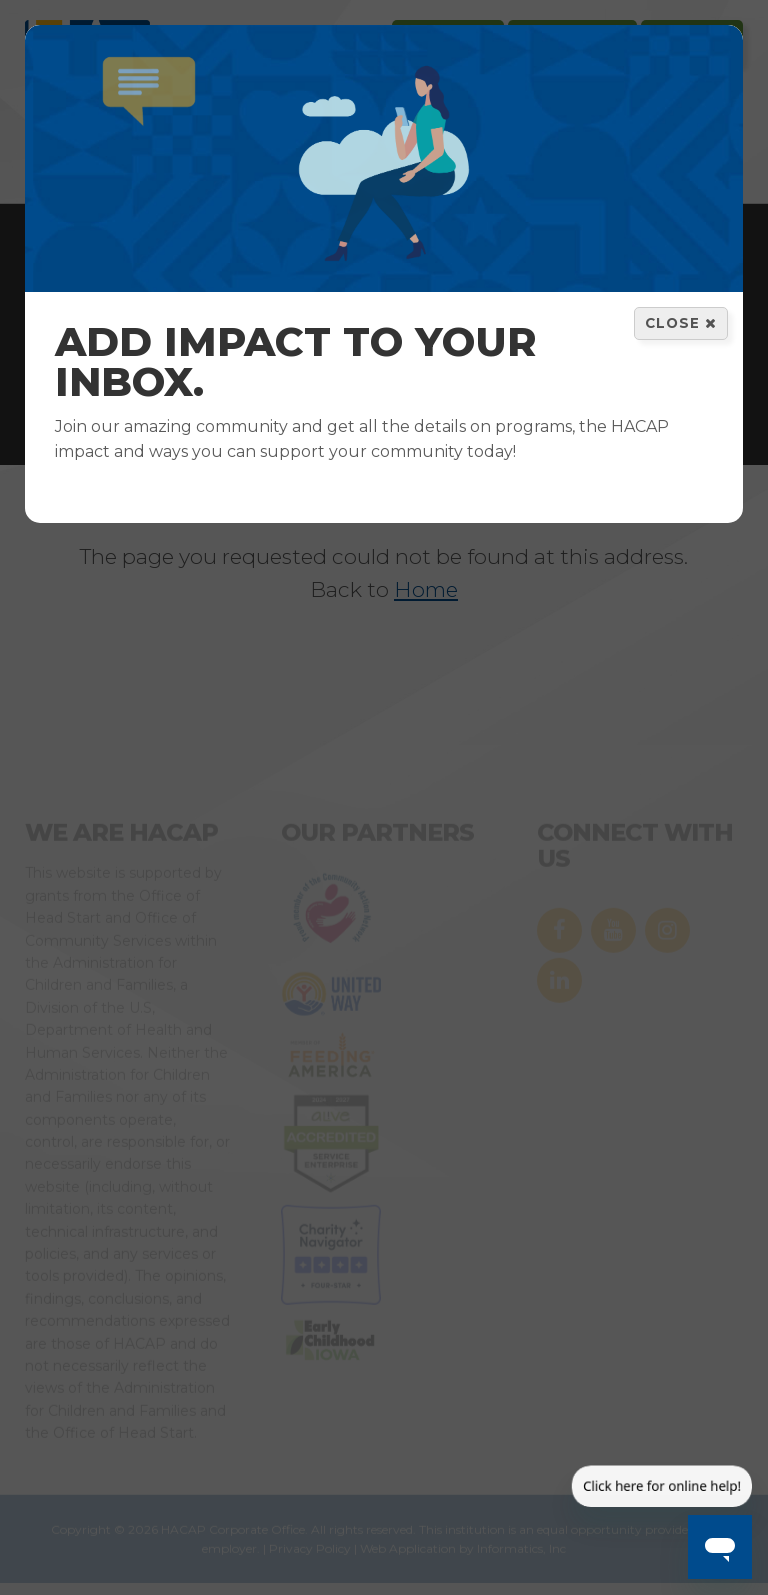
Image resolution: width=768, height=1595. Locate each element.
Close (681, 323)
